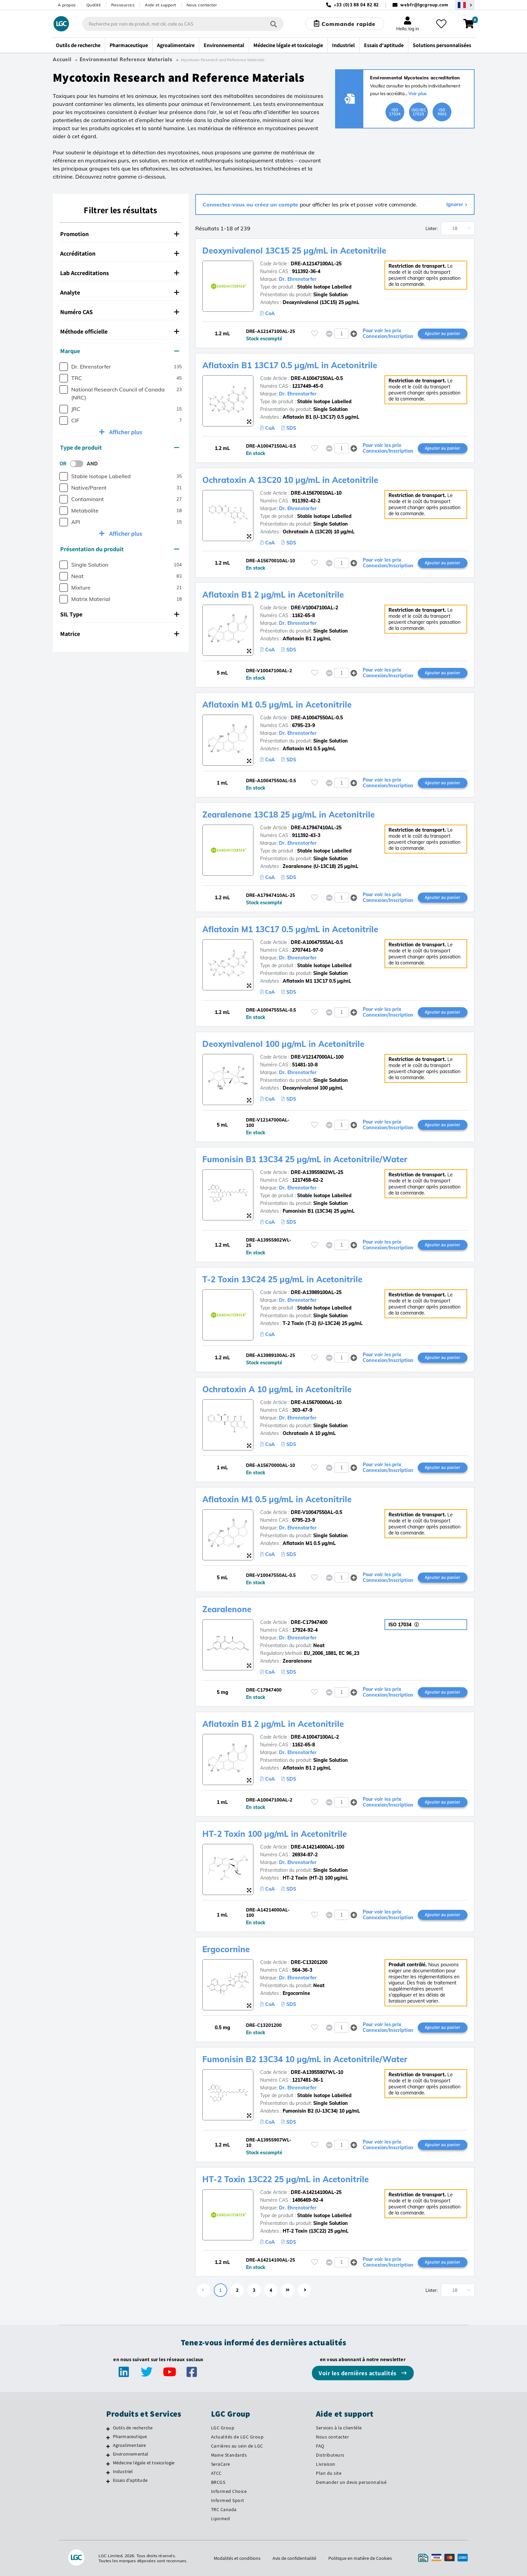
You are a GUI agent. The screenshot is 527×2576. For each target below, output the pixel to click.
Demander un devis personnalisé (351, 2482)
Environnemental (131, 2454)
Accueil (62, 59)
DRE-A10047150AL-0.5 (317, 378)
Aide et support (160, 4)
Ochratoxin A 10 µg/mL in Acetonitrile (277, 1389)
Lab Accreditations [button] (119, 273)
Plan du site (328, 2473)
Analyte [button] (119, 292)
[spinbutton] (341, 334)
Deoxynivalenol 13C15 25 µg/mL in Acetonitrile (294, 250)
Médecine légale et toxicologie (144, 2463)
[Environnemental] (108, 2455)
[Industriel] (108, 2472)
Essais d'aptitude (130, 2480)
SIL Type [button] (119, 614)
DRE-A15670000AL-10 (316, 1402)
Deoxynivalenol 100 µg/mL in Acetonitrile (283, 1044)
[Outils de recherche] (108, 2429)
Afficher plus (125, 432)
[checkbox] (63, 367)
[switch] (78, 463)
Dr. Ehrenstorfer (298, 279)
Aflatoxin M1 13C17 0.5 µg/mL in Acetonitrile (290, 929)
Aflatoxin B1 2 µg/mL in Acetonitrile (273, 595)
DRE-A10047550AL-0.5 (317, 718)
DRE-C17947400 (309, 1622)
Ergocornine (226, 1949)
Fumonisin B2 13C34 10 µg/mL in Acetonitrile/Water (304, 2059)
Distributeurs (330, 2455)
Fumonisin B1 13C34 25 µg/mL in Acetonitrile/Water (304, 1159)
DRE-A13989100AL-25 (316, 1292)
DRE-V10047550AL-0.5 (316, 1512)
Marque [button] (119, 351)
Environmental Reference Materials (126, 59)
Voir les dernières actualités (358, 2373)
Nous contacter (202, 4)
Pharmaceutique (130, 2436)
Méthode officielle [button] (119, 331)
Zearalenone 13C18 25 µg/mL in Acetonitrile (288, 814)
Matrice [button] (119, 634)
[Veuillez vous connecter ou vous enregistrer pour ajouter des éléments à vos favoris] (314, 333)
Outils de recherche (133, 2428)
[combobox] (183, 24)
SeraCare (220, 2464)
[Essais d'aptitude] (108, 2481)
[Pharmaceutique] (108, 2437)
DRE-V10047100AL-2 (314, 608)
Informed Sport (227, 2500)
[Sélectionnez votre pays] (465, 5)
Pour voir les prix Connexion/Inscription (388, 333)
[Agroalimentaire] (108, 2446)
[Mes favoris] (441, 23)
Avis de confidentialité (294, 2558)
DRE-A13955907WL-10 (317, 2072)
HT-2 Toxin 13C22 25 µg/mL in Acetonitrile (285, 2179)
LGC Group (223, 2428)
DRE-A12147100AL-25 (316, 264)
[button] (354, 333)
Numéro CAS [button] (119, 312)
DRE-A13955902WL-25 (317, 1172)
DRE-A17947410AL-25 (316, 828)
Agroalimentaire (129, 2445)
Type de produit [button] (119, 447)
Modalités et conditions (237, 2558)
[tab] (120, 234)
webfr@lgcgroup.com (424, 4)
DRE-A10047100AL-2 (315, 1737)
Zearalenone (226, 1609)
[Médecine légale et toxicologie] (108, 2464)
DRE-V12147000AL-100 (317, 1057)
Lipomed (220, 2518)
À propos (67, 4)
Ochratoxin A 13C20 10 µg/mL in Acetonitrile (290, 480)
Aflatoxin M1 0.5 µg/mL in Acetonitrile (277, 704)
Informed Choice (229, 2491)
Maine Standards (229, 2455)
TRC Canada (224, 2509)
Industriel (123, 2471)
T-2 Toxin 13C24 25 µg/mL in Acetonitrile (282, 1279)
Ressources (122, 4)
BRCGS (218, 2482)
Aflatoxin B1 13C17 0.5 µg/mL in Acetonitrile (289, 365)
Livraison (325, 2464)
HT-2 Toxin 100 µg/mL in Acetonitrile (274, 1834)
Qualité (93, 4)
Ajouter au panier (442, 333)
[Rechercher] (273, 24)
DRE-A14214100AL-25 (316, 2192)
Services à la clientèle (339, 2428)
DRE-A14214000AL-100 (317, 1847)
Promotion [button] (119, 234)
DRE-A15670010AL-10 (316, 493)
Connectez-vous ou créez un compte (251, 204)
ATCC (216, 2473)
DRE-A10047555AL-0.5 (317, 942)
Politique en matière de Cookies (360, 2558)
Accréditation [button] (119, 253)
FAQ (320, 2446)
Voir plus (417, 93)
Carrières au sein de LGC (237, 2446)
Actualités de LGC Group (237, 2437)
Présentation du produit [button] (119, 549)
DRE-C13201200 (309, 1962)
